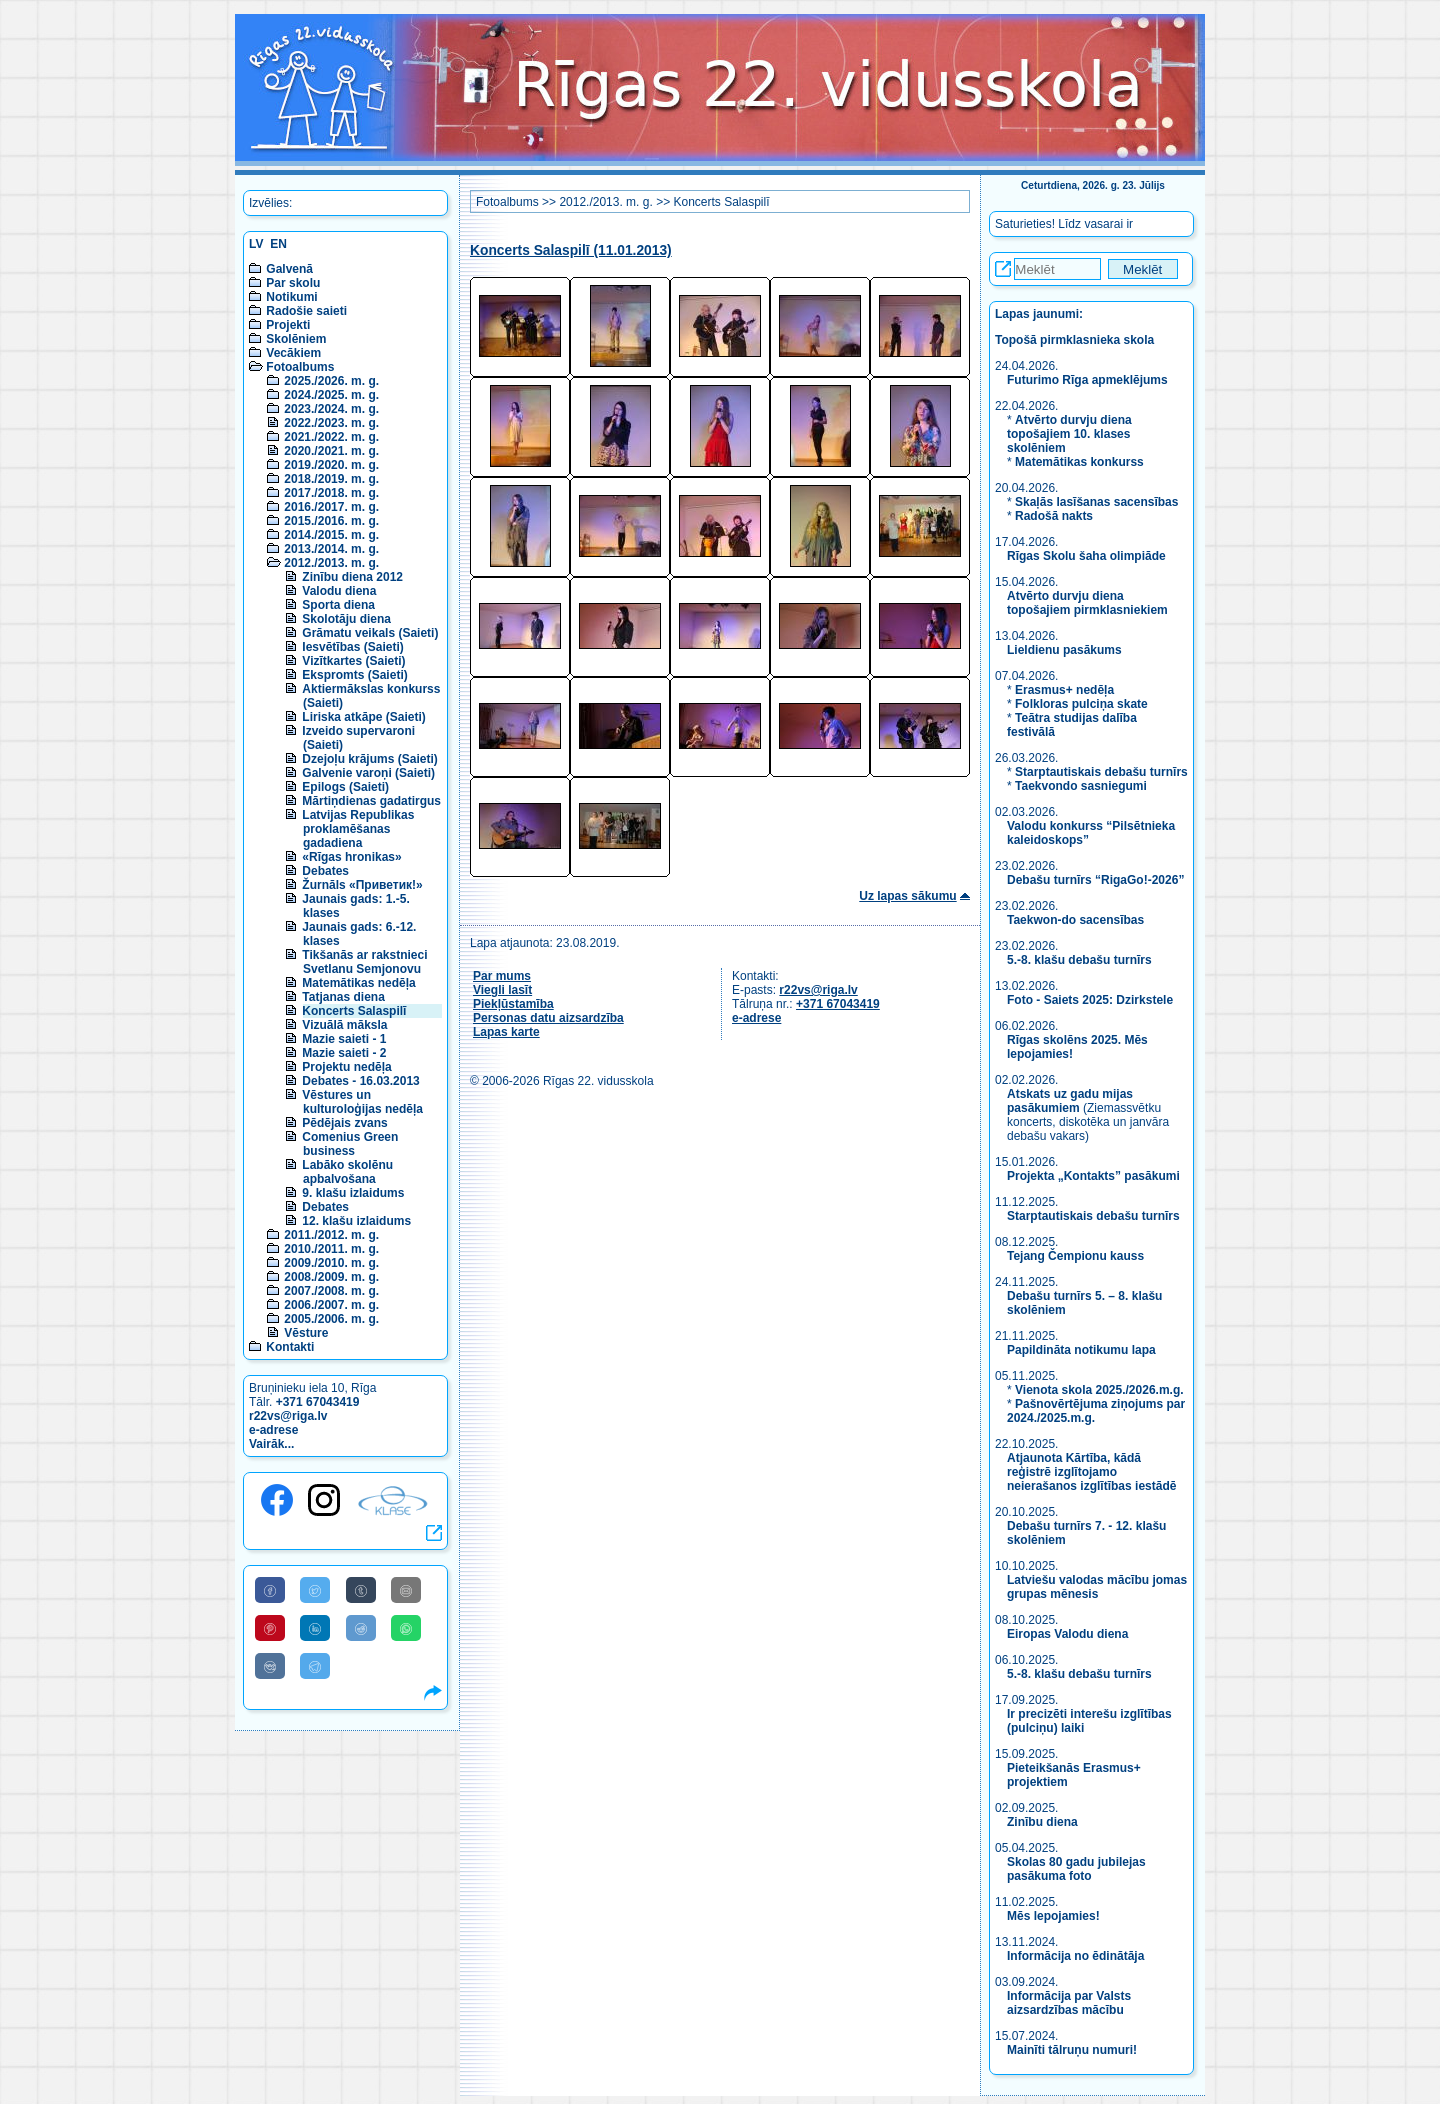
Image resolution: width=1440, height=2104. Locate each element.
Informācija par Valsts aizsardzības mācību (1069, 2003)
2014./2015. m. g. (331, 535)
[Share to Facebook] (270, 1590)
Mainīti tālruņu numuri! (1072, 2050)
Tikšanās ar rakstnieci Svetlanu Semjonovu (364, 962)
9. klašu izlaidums (353, 1193)
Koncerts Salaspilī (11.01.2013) (571, 250)
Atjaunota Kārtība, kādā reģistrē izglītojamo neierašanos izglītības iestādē (1091, 1472)
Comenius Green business (350, 1144)
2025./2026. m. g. (331, 381)
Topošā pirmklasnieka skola (1074, 340)
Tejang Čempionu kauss (1075, 1256)
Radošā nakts (1054, 516)
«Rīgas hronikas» (351, 857)
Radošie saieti (306, 311)
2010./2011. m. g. (331, 1249)
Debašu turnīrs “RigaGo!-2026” (1095, 880)
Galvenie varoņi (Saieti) (368, 773)
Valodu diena (339, 591)
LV (256, 244)
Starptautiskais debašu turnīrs (1101, 772)
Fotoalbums (300, 367)
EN (278, 244)
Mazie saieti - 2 (344, 1053)
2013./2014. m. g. (331, 549)
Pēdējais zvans (344, 1123)
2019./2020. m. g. (331, 465)
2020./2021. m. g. (331, 451)
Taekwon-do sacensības (1075, 920)
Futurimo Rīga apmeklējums (1087, 380)
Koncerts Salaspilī (354, 1011)
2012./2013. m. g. (331, 563)
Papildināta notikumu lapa (1081, 1350)
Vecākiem (293, 353)
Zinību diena (1042, 1822)
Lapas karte (506, 1032)
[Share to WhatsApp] (406, 1628)
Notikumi (291, 297)
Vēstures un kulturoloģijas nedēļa (362, 1102)
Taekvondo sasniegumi (1082, 786)
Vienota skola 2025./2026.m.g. (1099, 1390)
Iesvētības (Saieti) (352, 647)
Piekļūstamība (513, 1004)
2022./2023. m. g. (331, 423)
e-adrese (273, 1430)
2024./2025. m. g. (331, 395)
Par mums (502, 976)
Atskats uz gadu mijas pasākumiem (1070, 1101)
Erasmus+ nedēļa (1064, 690)
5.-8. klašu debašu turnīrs (1081, 960)
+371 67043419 (318, 1402)
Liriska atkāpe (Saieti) (363, 717)
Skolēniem (296, 339)
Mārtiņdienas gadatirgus (371, 801)
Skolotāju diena (346, 619)
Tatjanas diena (343, 997)
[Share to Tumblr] (361, 1590)
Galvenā (289, 269)
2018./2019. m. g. (331, 479)
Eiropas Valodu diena (1067, 1634)
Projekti (288, 325)
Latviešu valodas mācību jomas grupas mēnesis (1097, 1587)
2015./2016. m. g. (331, 521)
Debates (325, 871)
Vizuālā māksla (344, 1025)
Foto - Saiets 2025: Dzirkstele (1090, 1000)
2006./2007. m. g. (331, 1305)
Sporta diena (338, 605)
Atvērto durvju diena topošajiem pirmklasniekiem (1087, 603)
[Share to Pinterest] (270, 1628)
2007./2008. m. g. (331, 1291)
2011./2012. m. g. (331, 1235)
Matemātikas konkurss (1079, 462)
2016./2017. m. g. (331, 507)
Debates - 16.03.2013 (360, 1081)
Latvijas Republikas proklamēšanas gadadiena (358, 829)
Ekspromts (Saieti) (354, 675)
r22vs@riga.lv (288, 1416)
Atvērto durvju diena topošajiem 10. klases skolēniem (1069, 434)
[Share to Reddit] (361, 1628)
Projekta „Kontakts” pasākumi (1093, 1176)
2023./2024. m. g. (331, 409)
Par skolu (293, 283)
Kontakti (290, 1347)
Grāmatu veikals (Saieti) (370, 633)
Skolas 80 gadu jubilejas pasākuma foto (1076, 1869)
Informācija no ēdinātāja (1075, 1956)
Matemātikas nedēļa (358, 983)
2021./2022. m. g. (331, 437)
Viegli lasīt (502, 990)
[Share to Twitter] (315, 1590)
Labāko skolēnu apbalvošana (347, 1172)
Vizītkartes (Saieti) (353, 661)
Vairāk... (271, 1444)
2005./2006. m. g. (331, 1319)
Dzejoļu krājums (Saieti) (369, 759)
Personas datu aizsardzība (548, 1018)
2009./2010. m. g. (331, 1263)
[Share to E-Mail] (406, 1590)
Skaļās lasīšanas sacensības (1096, 502)
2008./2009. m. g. (331, 1277)
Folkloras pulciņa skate (1081, 704)
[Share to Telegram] (315, 1666)
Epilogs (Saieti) (345, 787)
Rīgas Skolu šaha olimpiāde (1086, 556)
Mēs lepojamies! (1053, 1916)
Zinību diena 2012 (352, 577)
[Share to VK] (270, 1666)
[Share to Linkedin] (315, 1628)
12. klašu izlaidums (356, 1221)
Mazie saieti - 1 (344, 1039)
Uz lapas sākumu (907, 896)
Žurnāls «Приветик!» (362, 885)
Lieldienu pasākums (1064, 650)
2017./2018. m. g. (331, 493)
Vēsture (306, 1333)
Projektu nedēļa (346, 1067)
